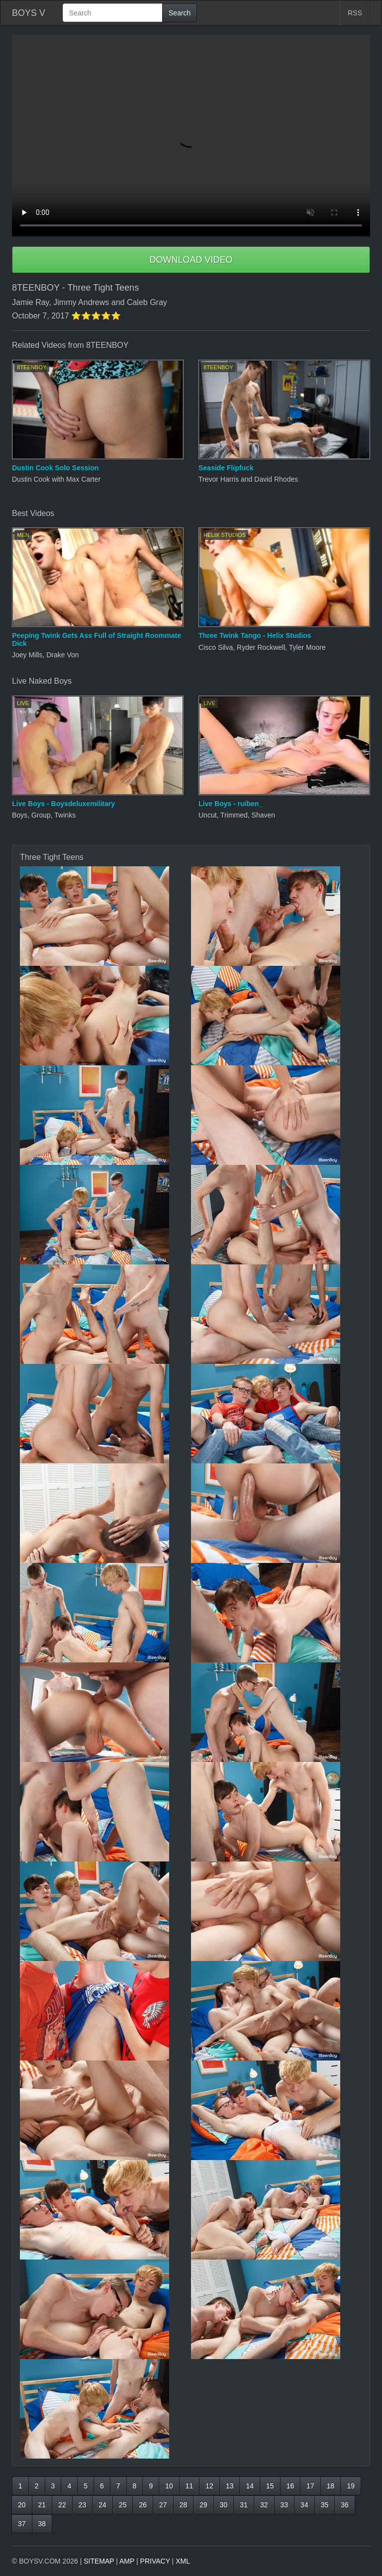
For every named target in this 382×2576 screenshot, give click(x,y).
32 (264, 2505)
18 (331, 2486)
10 (169, 2486)
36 (345, 2505)
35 (325, 2505)
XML (183, 2561)
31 (244, 2505)
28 (184, 2505)
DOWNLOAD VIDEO (190, 260)
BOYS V (28, 13)
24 (102, 2505)
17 (310, 2486)
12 (209, 2486)
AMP (126, 2561)
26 (143, 2505)
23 (83, 2505)
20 (22, 2505)
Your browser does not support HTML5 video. (191, 135)
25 (123, 2505)
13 (230, 2486)
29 (203, 2505)
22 (62, 2505)
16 (290, 2486)
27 (163, 2505)
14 (250, 2486)
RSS (355, 13)
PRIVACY (155, 2561)
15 (270, 2486)
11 (189, 2486)
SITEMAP (99, 2561)
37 (22, 2524)
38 (42, 2524)
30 (224, 2505)
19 (351, 2486)
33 (284, 2505)
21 (42, 2505)
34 (304, 2505)
